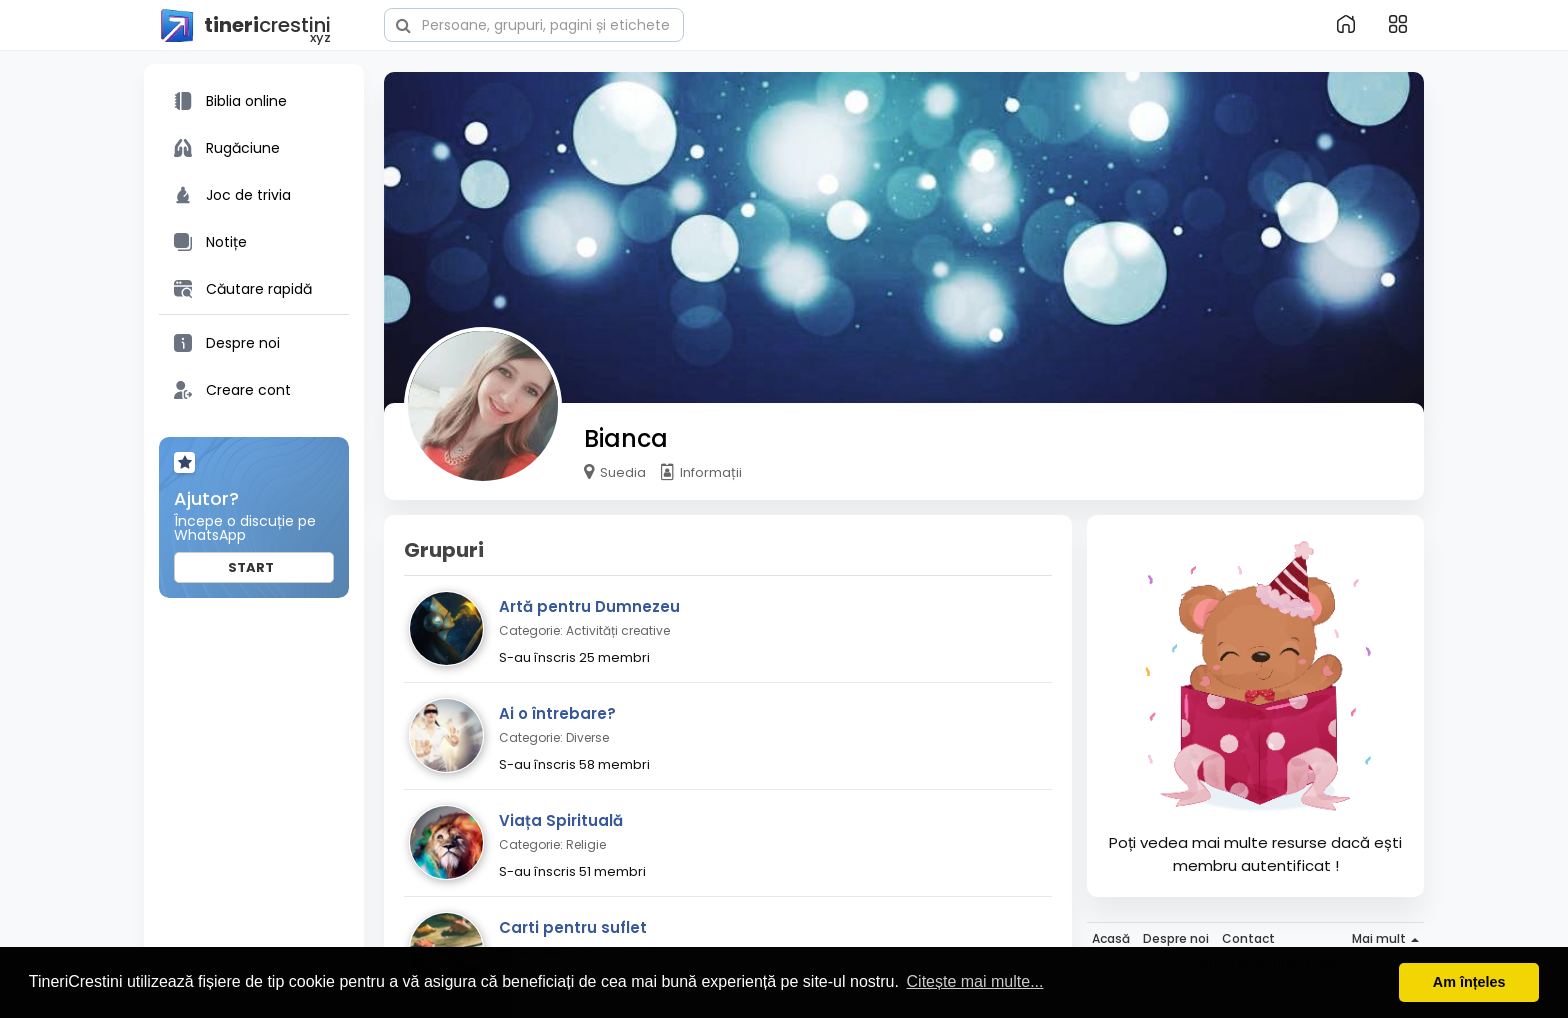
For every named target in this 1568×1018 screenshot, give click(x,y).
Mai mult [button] (1385, 938)
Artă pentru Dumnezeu (589, 606)
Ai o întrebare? (557, 713)
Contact (1248, 938)
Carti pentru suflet (573, 927)
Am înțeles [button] (1469, 982)
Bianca (626, 438)
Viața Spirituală (561, 820)
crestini (245, 26)
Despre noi (1176, 938)
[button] (534, 23)
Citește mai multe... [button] (975, 981)
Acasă (1111, 938)
